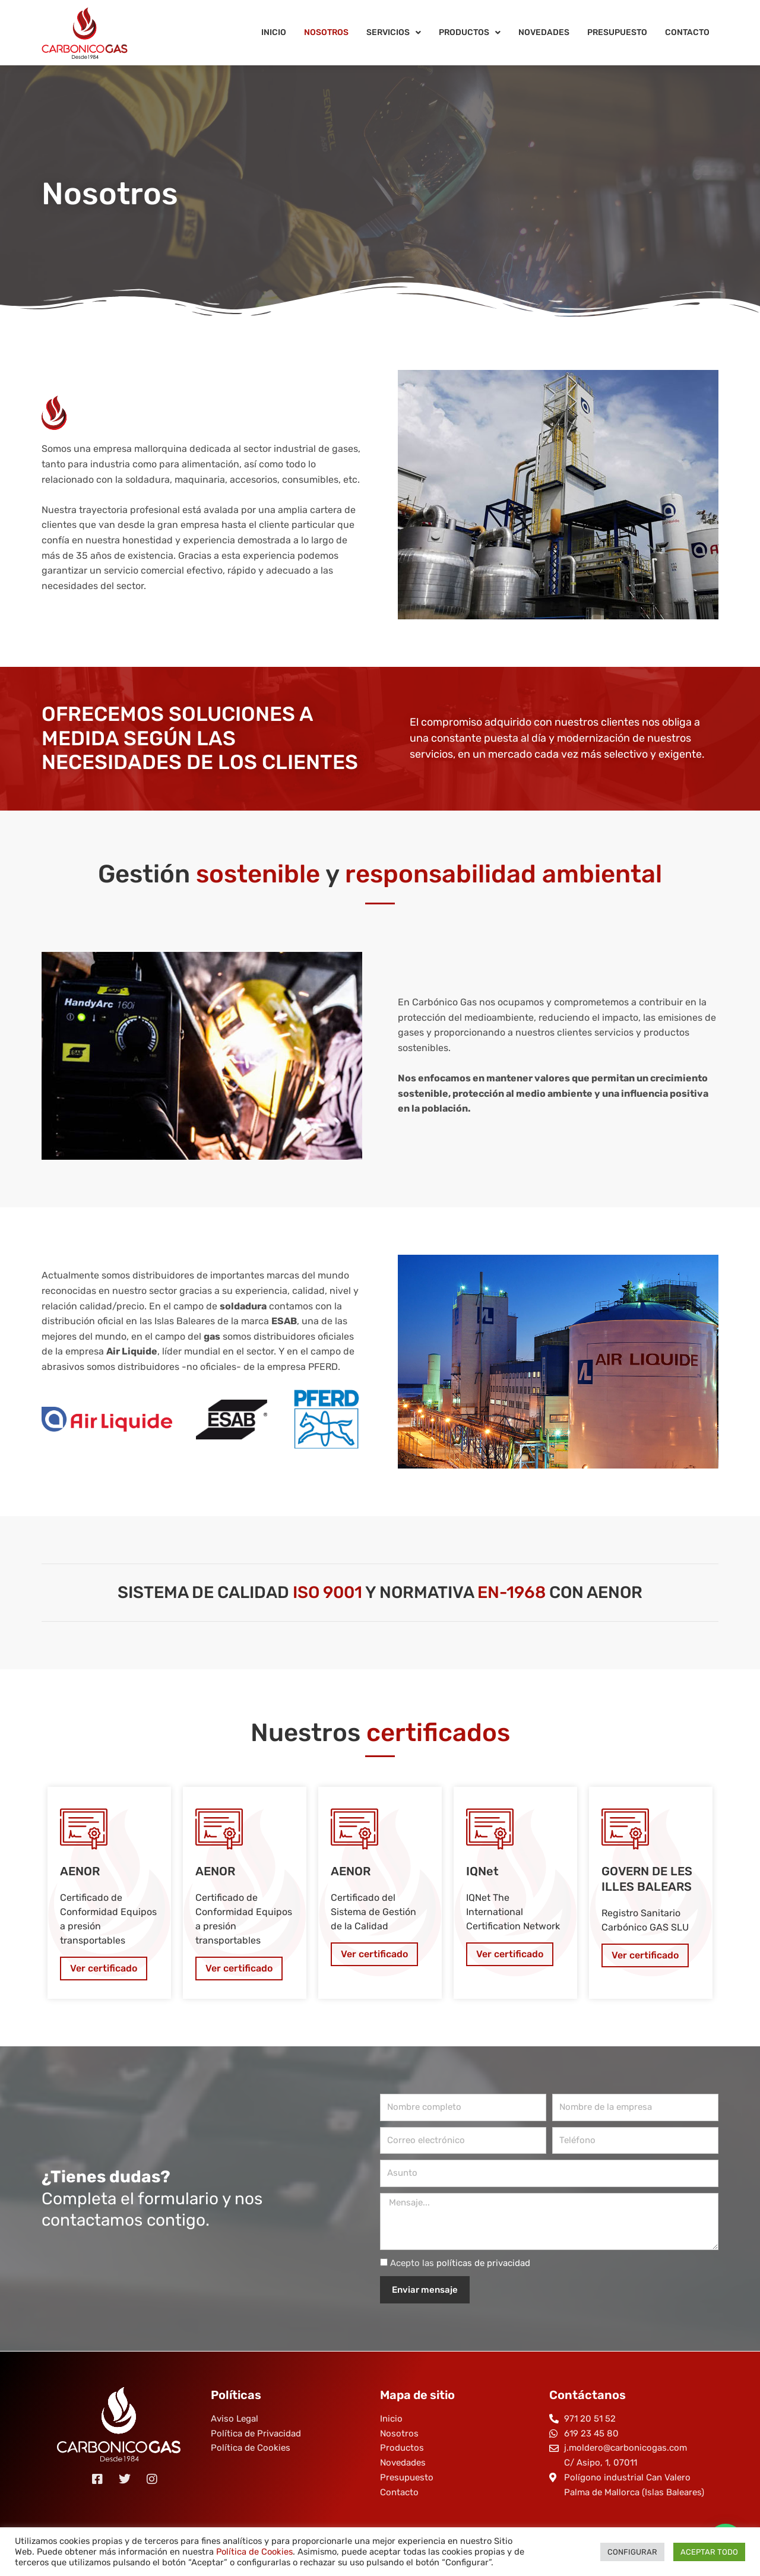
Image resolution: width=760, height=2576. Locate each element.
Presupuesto (617, 32)
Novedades (543, 32)
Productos (470, 33)
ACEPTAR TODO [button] (709, 2551)
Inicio (273, 32)
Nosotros (326, 32)
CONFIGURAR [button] (632, 2551)
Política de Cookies (254, 2551)
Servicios (393, 33)
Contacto (687, 32)
